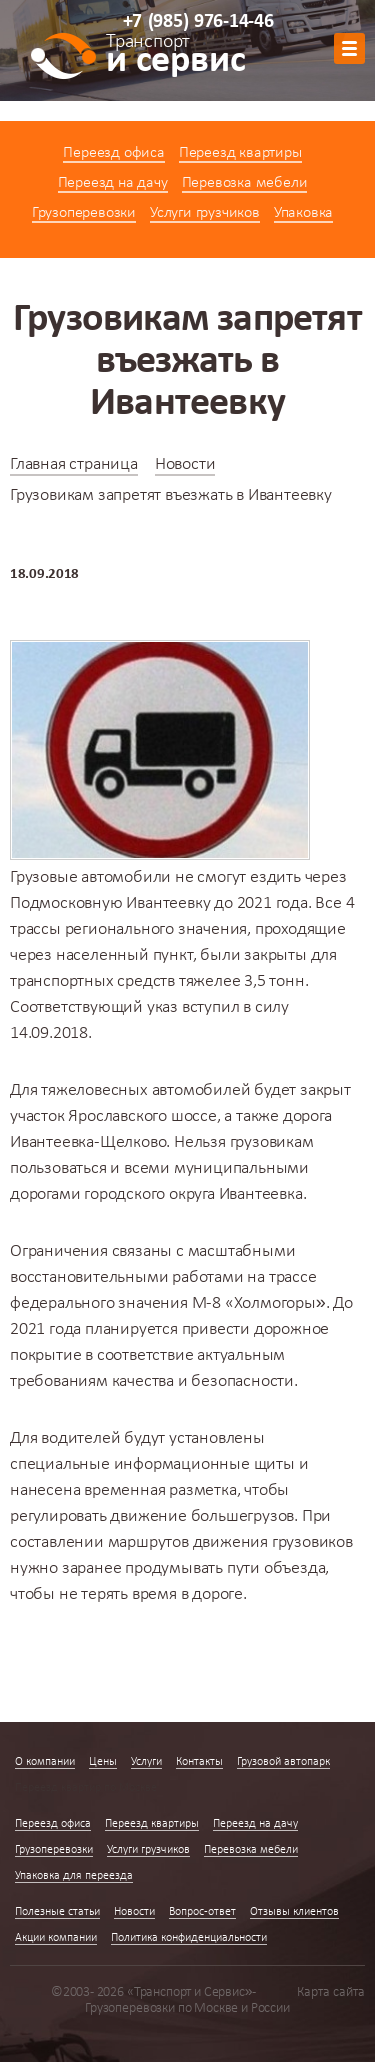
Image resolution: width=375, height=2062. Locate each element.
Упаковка (303, 213)
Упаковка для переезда (74, 1876)
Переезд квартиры (240, 153)
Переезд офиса (113, 153)
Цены (103, 1762)
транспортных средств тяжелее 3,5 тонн (157, 981)
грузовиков (312, 1542)
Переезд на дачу (113, 183)
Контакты (199, 1762)
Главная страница (74, 464)
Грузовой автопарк (283, 1762)
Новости (185, 464)
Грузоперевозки (84, 213)
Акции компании (56, 1938)
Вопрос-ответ (202, 1912)
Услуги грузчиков (205, 213)
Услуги (146, 1762)
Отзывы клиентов (294, 1912)
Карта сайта (331, 1992)
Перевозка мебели (245, 183)
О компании (45, 1762)
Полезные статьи (57, 1912)
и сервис (175, 57)
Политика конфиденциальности (189, 1938)
